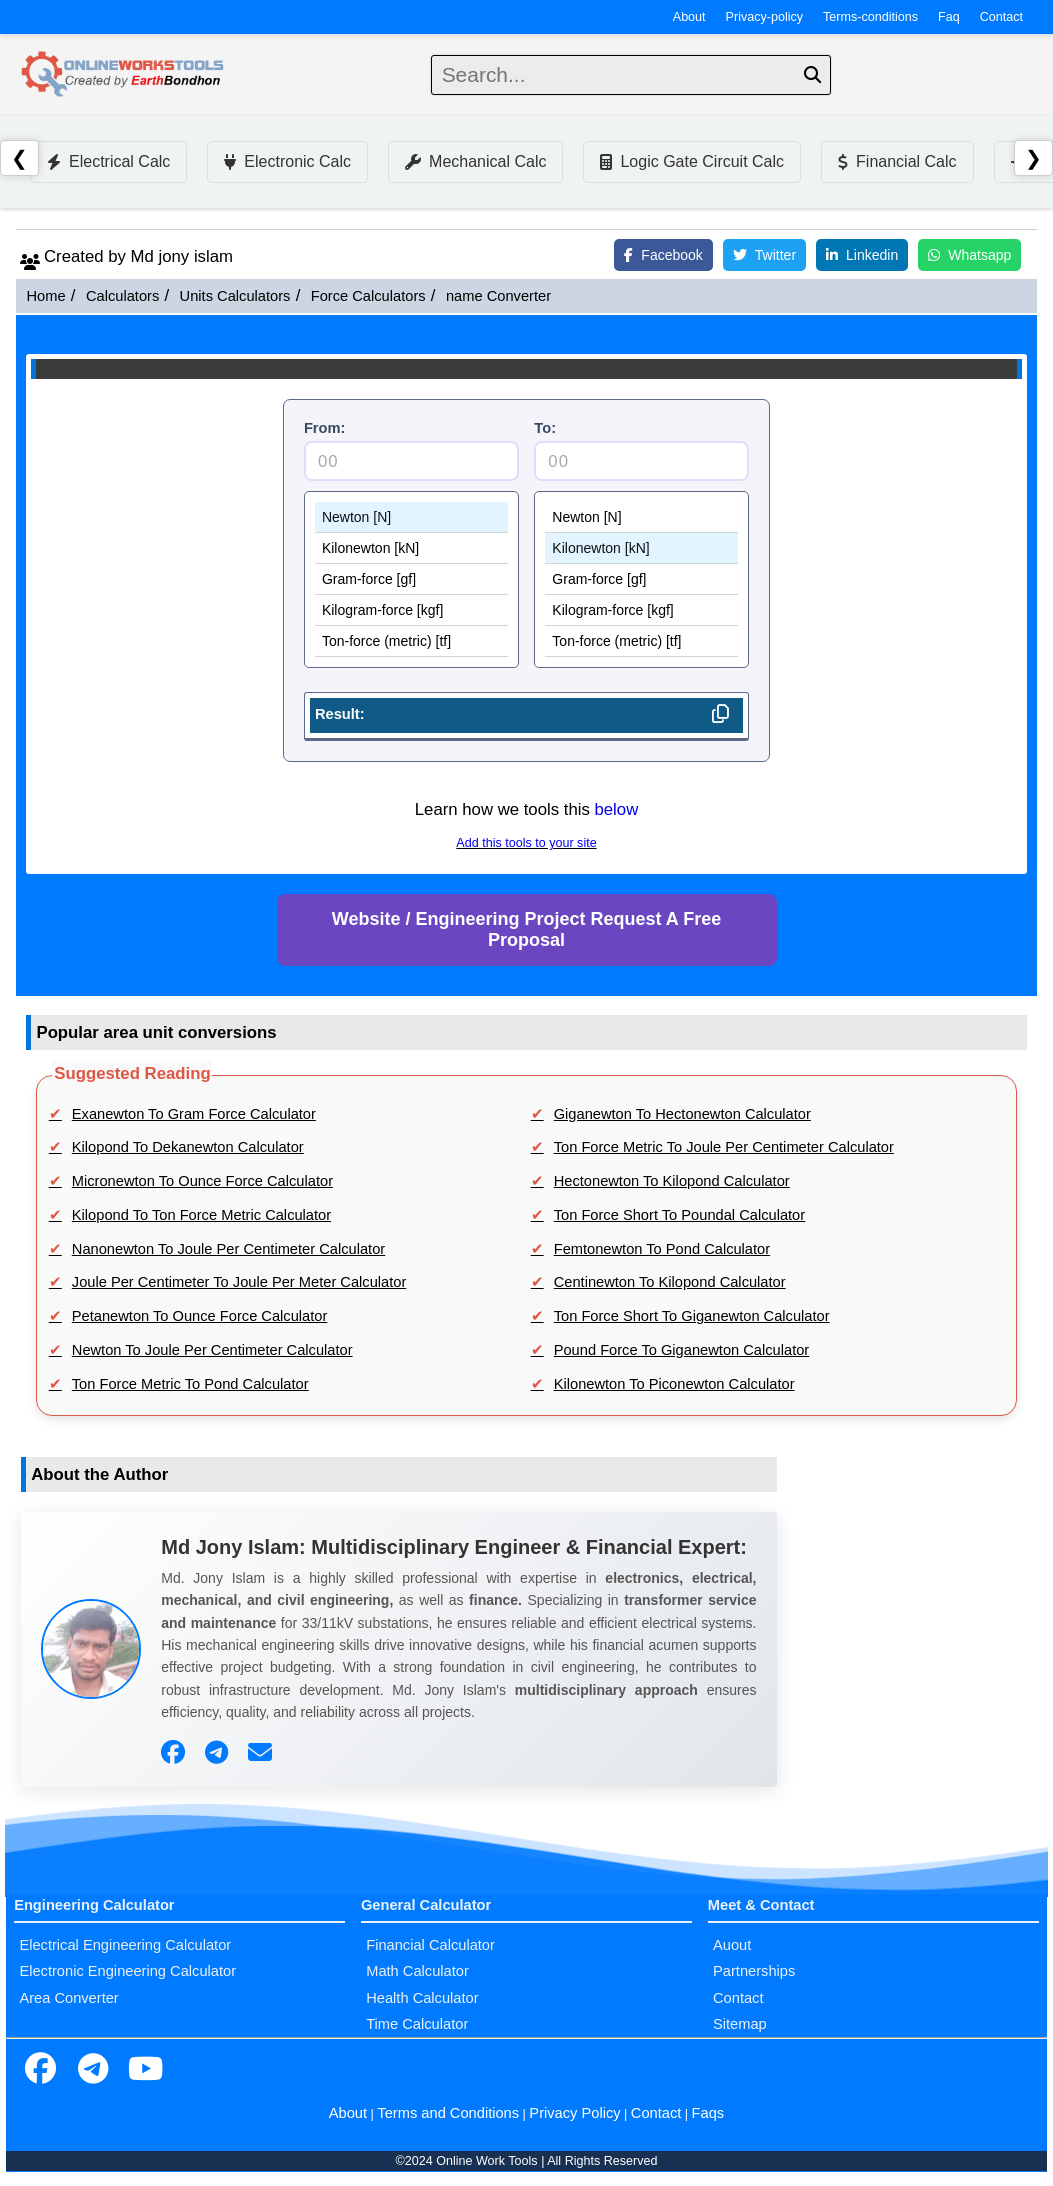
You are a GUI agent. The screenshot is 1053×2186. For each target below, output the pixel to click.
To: (545, 428)
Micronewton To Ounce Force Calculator (202, 1181)
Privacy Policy (574, 2113)
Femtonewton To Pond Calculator (662, 1249)
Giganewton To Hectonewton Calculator (682, 1114)
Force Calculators (368, 296)
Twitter (764, 255)
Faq (949, 17)
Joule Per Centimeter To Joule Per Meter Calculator (239, 1282)
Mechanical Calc (475, 161)
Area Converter (68, 1998)
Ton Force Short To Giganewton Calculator (692, 1316)
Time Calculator (417, 2024)
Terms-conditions (870, 17)
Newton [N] (411, 517)
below (616, 809)
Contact (1001, 17)
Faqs (708, 2113)
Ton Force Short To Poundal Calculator (679, 1215)
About (689, 17)
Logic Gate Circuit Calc (692, 161)
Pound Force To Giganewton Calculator (682, 1350)
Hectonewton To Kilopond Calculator (672, 1181)
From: (325, 428)
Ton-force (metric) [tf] (411, 641)
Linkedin (862, 255)
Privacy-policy (765, 17)
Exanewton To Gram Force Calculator (194, 1114)
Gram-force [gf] (411, 579)
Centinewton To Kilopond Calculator (670, 1282)
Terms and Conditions (448, 2113)
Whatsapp (969, 255)
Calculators (122, 296)
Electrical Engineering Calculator (125, 1945)
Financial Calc (897, 161)
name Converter (498, 296)
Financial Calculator (430, 1945)
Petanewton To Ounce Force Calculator (200, 1316)
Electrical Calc (108, 161)
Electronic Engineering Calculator (127, 1971)
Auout (732, 1945)
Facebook (663, 255)
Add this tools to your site (526, 843)
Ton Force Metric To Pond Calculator (190, 1384)
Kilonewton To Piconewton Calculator (674, 1384)
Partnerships (754, 1971)
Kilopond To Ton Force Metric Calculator (201, 1215)
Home (45, 296)
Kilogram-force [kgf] (411, 610)
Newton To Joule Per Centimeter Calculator (212, 1350)
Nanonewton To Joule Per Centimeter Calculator (228, 1249)
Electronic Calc (287, 161)
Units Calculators (235, 296)
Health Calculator (422, 1998)
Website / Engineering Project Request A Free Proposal (526, 929)
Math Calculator (417, 1971)
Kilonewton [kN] (411, 548)
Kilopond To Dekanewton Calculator (188, 1147)
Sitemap (740, 2024)
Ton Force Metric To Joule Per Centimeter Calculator (724, 1147)
